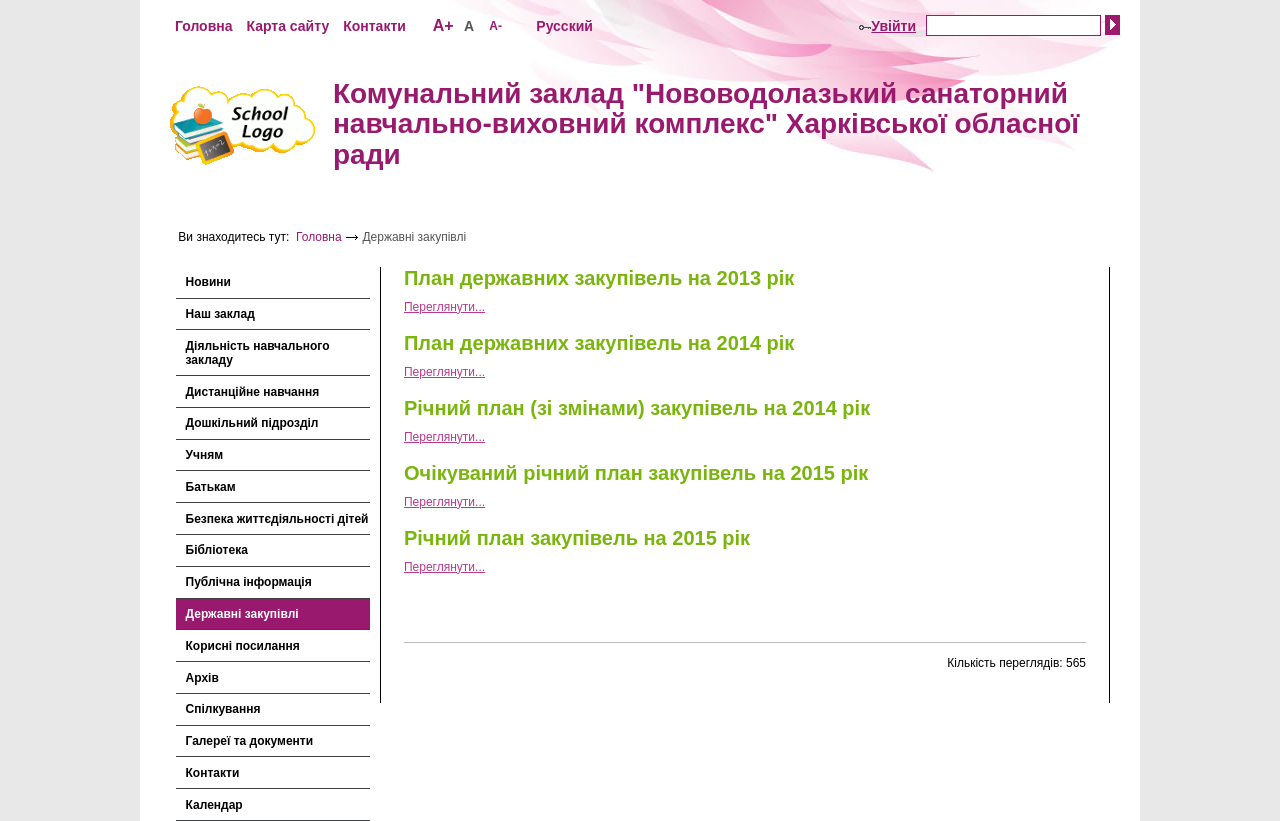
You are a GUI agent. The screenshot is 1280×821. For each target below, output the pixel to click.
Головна (204, 26)
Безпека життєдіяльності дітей (277, 519)
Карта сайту (287, 26)
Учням (205, 455)
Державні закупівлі (242, 614)
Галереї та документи (250, 741)
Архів (202, 678)
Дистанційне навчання (253, 392)
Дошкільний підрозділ (252, 423)
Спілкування (223, 709)
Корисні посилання (243, 646)
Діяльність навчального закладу (258, 353)
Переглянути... (444, 307)
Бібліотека (217, 550)
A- (495, 26)
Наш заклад (220, 314)
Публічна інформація (249, 582)
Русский (564, 26)
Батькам (211, 487)
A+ (443, 25)
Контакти (374, 26)
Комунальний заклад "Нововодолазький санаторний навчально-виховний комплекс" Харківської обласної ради (706, 124)
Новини (208, 282)
